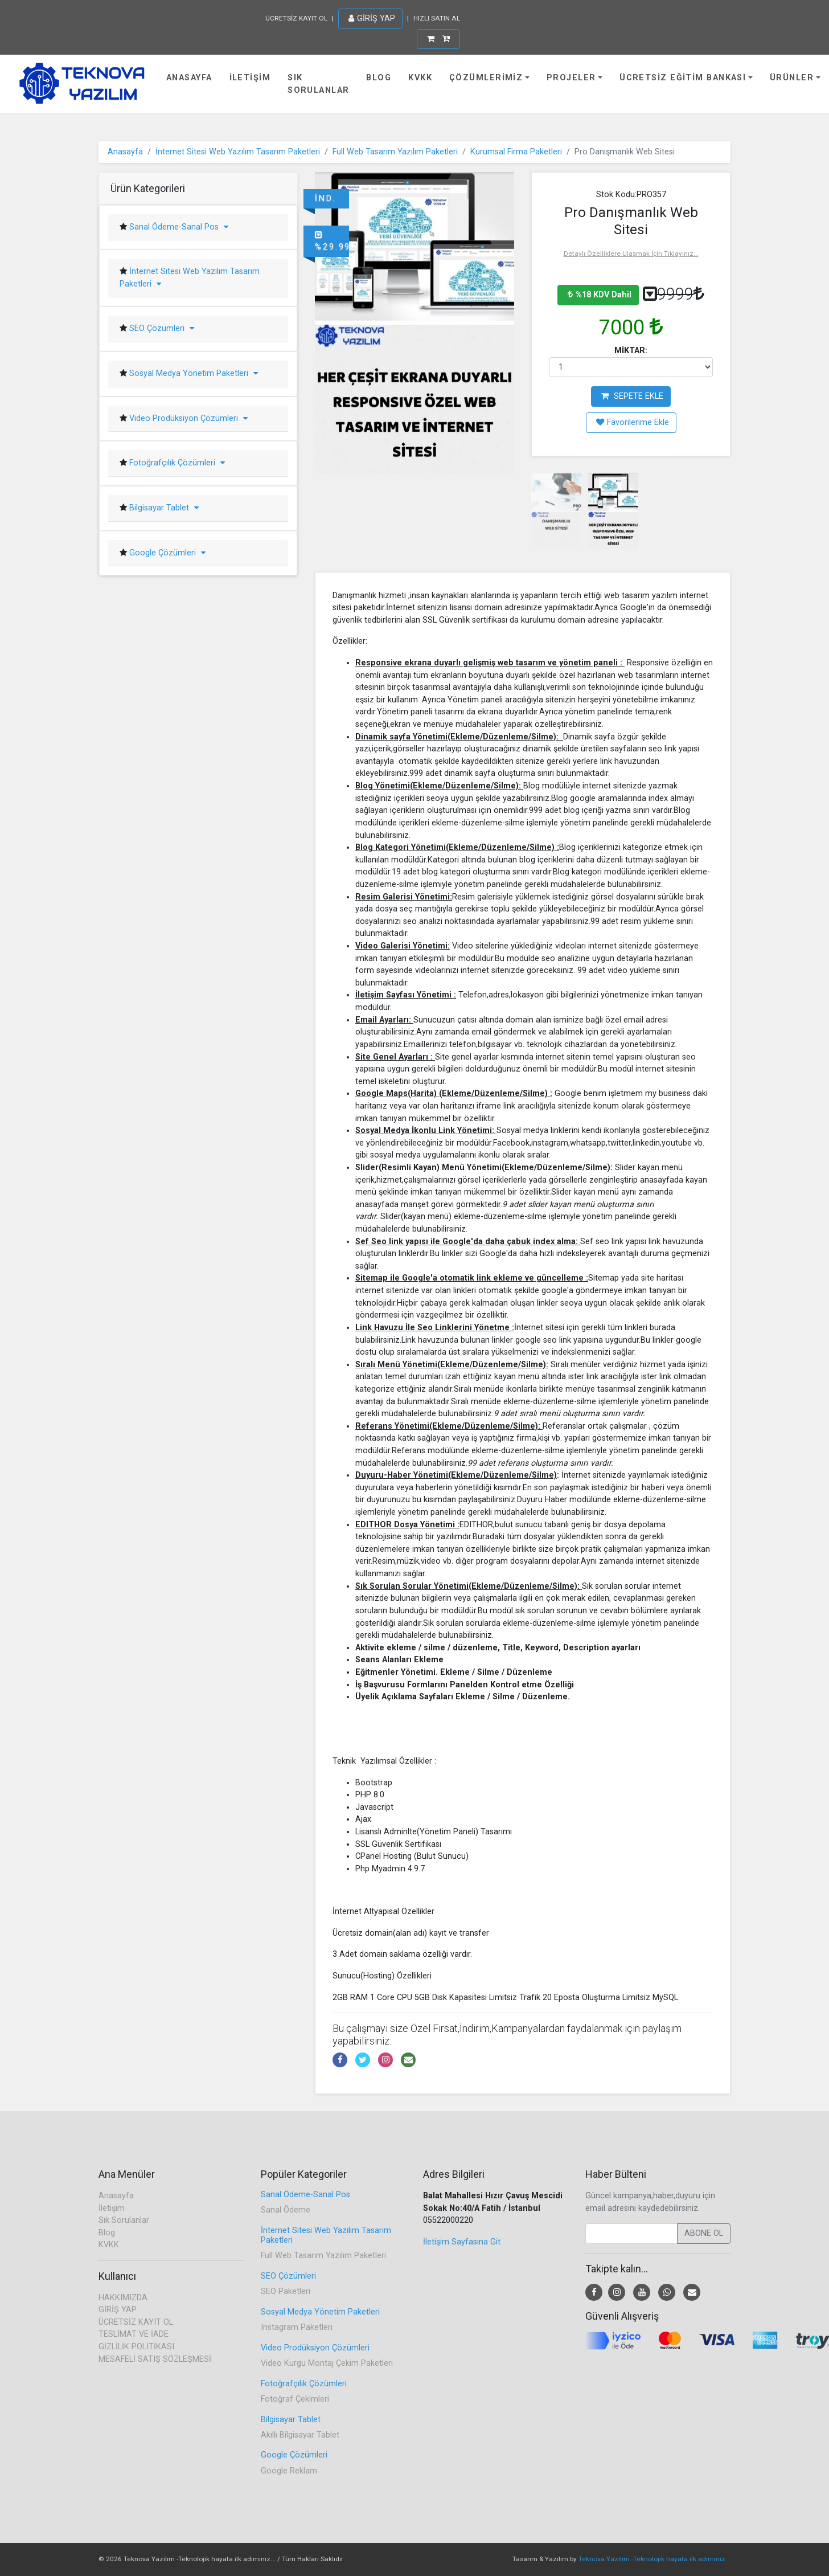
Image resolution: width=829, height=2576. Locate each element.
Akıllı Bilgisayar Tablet (300, 2435)
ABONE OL (703, 2233)
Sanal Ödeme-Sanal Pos (177, 227)
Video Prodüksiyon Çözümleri (187, 418)
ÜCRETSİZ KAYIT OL (296, 18)
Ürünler (792, 78)
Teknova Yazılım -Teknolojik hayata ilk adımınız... (654, 2559)
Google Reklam (289, 2471)
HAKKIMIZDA (123, 2298)
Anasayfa (189, 78)
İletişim (250, 78)
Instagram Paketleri (297, 2327)
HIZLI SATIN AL (436, 18)
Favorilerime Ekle (632, 422)
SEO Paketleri (285, 2291)
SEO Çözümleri (160, 328)
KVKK (420, 78)
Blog (378, 78)
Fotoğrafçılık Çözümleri (176, 463)
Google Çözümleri (166, 553)
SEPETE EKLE (632, 396)
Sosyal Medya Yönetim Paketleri (192, 373)
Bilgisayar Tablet (163, 508)
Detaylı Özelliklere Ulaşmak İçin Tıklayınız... (631, 253)
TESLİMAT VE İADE (134, 2334)
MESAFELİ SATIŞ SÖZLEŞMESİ (155, 2359)
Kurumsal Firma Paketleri (516, 152)
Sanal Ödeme (285, 2210)
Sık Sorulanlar (318, 84)
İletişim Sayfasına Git (461, 2242)
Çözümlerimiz (486, 78)
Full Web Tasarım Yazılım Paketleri (395, 152)
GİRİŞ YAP (371, 18)
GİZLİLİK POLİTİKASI (136, 2347)
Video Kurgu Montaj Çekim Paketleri (327, 2363)
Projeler (571, 78)
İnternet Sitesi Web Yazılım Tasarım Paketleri (237, 152)
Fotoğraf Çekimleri (295, 2399)
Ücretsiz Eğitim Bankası (682, 78)
